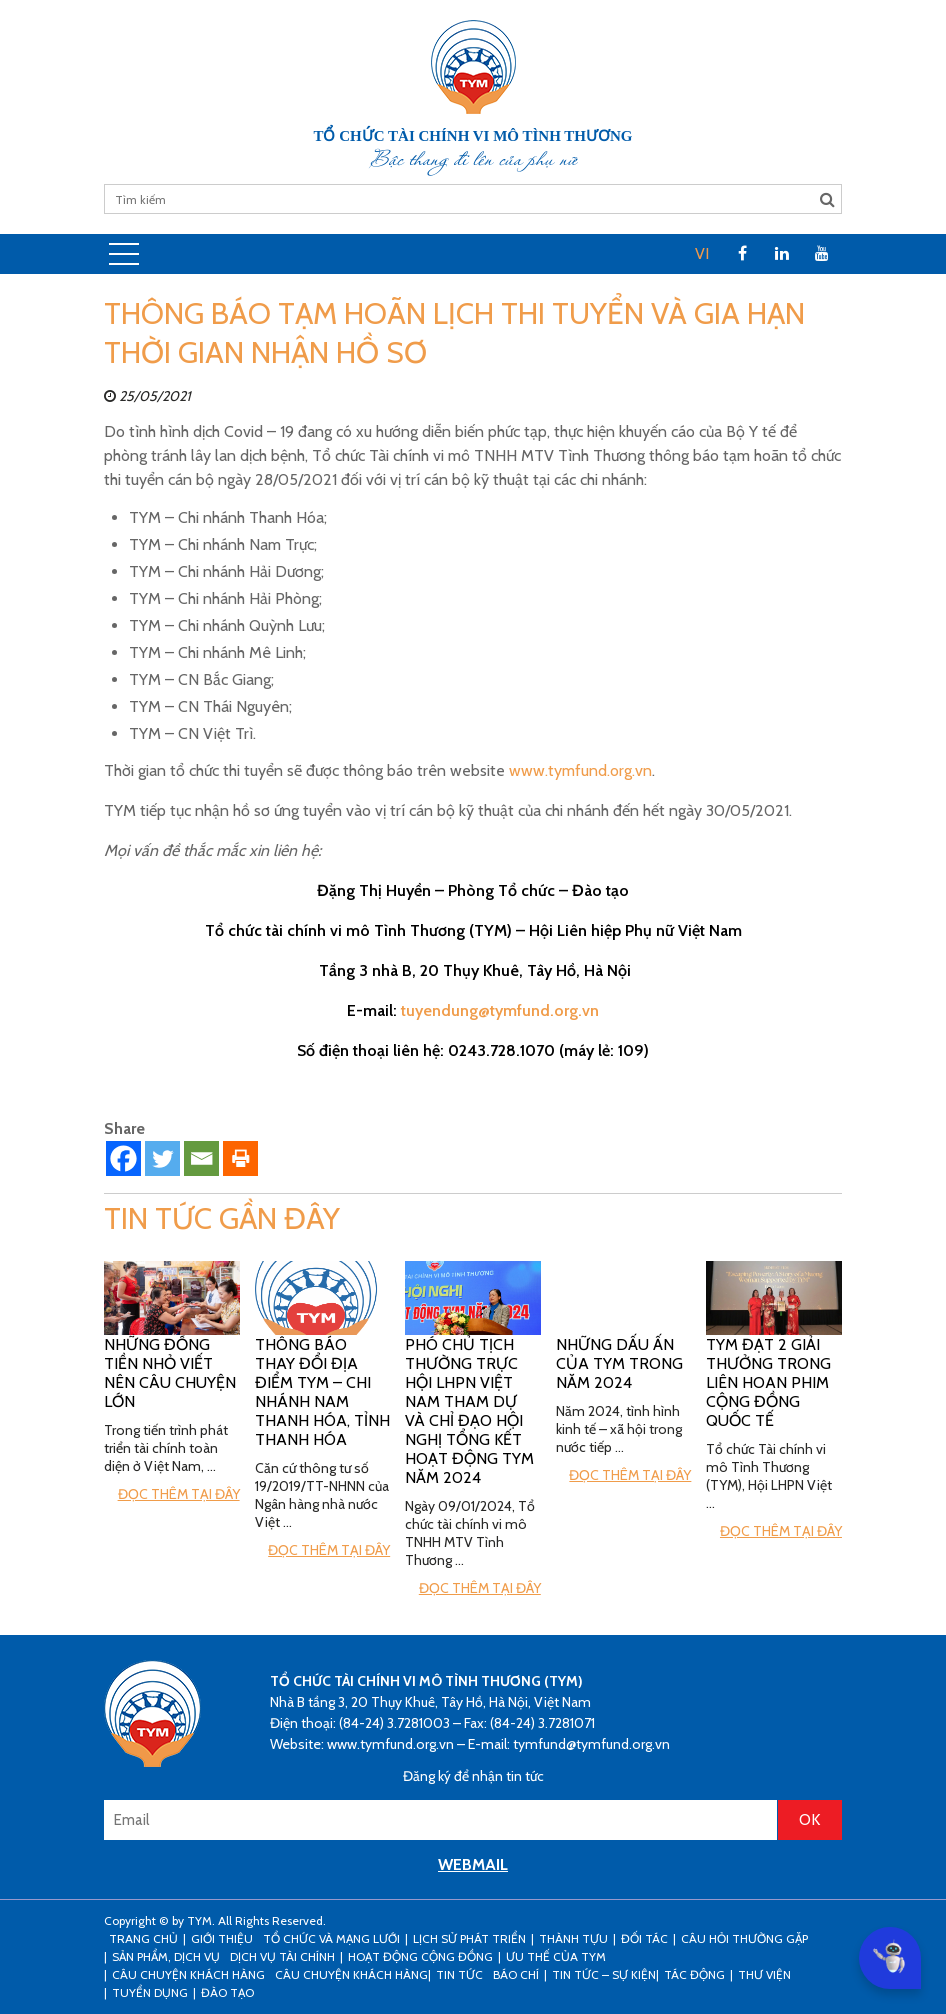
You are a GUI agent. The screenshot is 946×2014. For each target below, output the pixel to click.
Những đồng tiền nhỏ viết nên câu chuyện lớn (170, 1373)
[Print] (240, 1158)
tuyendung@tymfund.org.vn (500, 1010)
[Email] (201, 1158)
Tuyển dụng (150, 1992)
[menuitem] (702, 254)
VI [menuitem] (702, 253)
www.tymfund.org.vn (580, 770)
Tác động (694, 1974)
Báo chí (516, 1974)
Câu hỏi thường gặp (744, 1938)
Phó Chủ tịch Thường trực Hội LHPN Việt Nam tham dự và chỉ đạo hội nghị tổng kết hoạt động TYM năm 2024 (469, 1411)
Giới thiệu (222, 1938)
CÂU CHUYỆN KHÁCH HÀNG (188, 1974)
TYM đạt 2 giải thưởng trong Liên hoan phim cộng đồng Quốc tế (768, 1382)
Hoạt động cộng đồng (420, 1956)
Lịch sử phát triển (469, 1938)
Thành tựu (573, 1938)
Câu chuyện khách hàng (351, 1974)
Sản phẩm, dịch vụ (166, 1956)
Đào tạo (227, 1992)
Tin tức (459, 1974)
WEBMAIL (473, 1864)
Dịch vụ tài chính (282, 1956)
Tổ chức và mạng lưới (331, 1938)
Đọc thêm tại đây (179, 1494)
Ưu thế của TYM (556, 1956)
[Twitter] (162, 1158)
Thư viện (764, 1974)
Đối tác (644, 1938)
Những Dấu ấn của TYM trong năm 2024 (619, 1363)
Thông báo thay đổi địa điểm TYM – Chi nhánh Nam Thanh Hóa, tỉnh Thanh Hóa (322, 1392)
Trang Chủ (143, 1938)
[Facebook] (123, 1158)
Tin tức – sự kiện (604, 1974)
